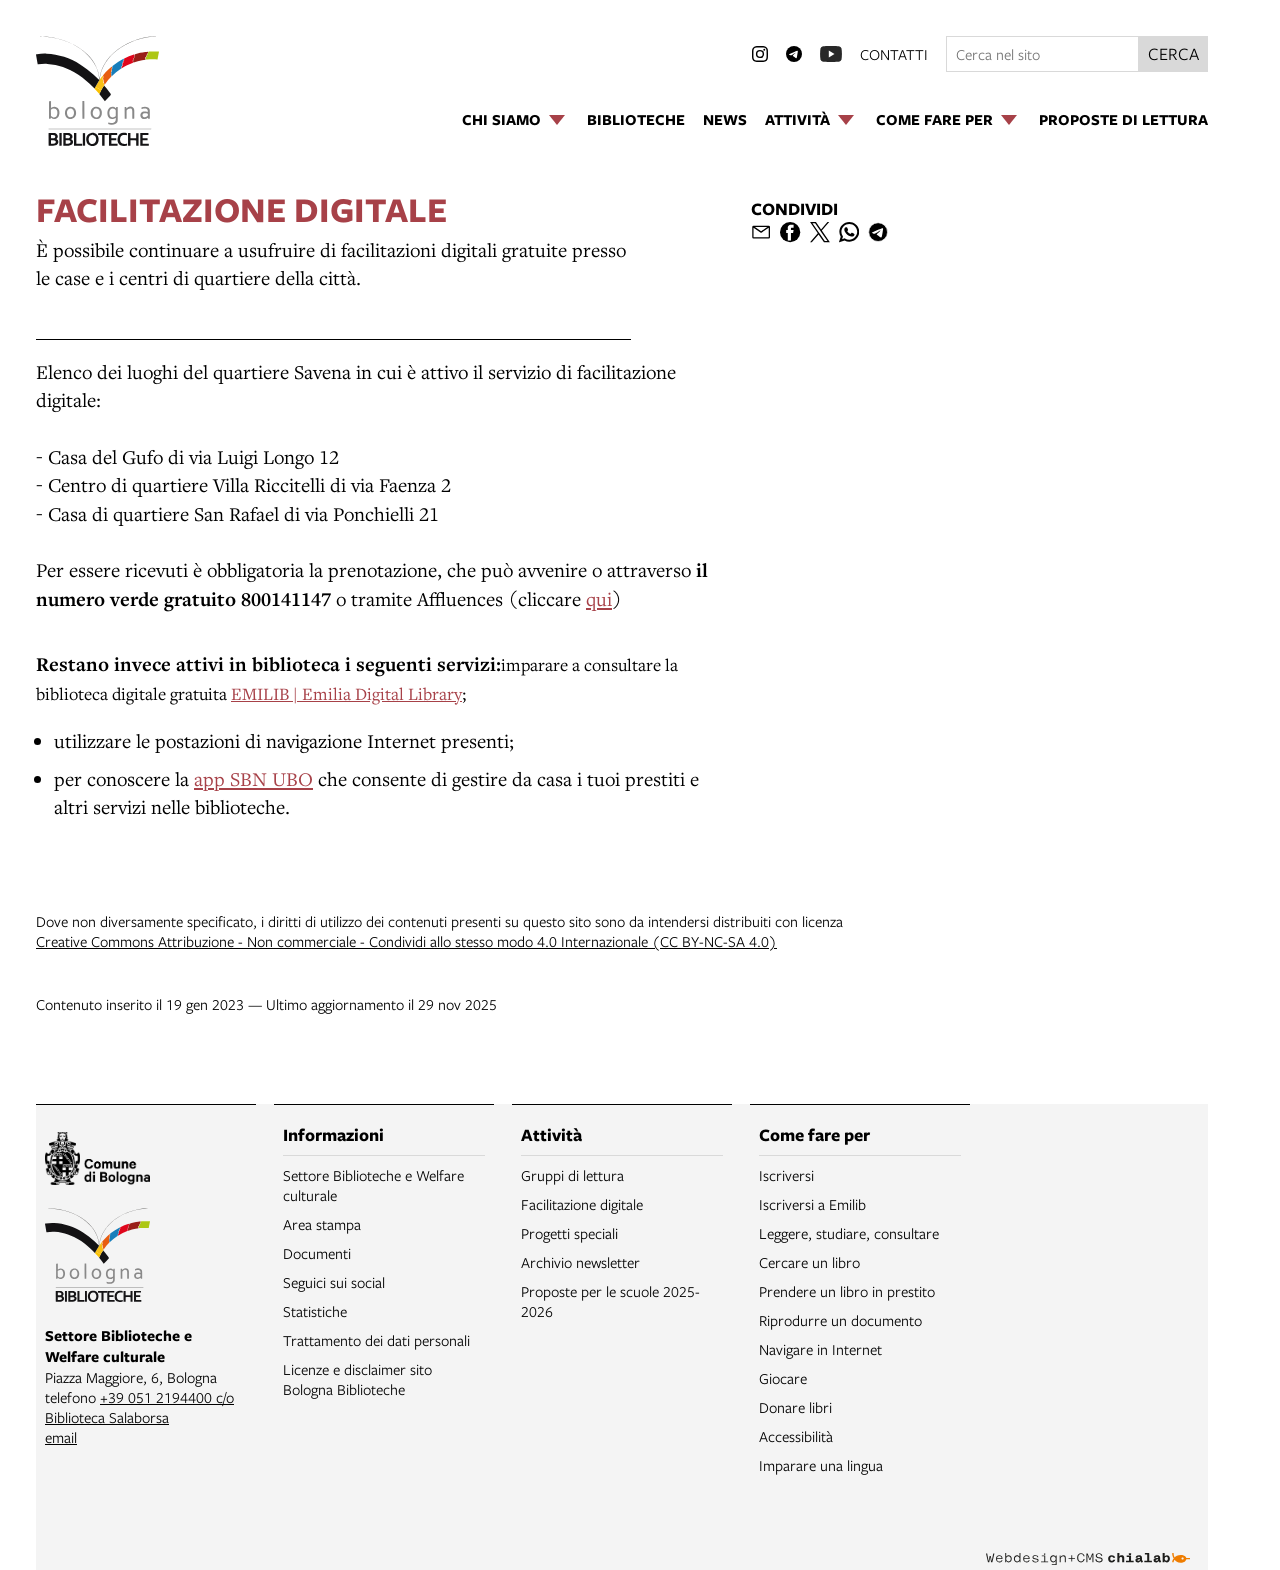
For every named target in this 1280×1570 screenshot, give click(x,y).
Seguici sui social (334, 1282)
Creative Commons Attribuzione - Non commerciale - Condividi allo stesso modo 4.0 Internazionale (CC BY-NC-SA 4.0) (406, 941)
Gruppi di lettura (572, 1175)
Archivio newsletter (580, 1262)
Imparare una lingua (821, 1465)
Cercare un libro (809, 1262)
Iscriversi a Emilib (812, 1204)
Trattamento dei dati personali (376, 1340)
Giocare (783, 1378)
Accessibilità (796, 1436)
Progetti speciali (569, 1233)
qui (599, 598)
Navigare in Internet (820, 1349)
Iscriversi (786, 1175)
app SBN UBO (253, 778)
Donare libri (795, 1407)
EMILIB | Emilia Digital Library (346, 693)
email (61, 1437)
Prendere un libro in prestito (847, 1291)
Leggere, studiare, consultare (849, 1233)
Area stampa (322, 1224)
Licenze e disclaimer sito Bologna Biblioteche (357, 1379)
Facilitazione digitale (582, 1204)
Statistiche (315, 1311)
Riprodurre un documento (840, 1320)
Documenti (317, 1253)
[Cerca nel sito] (1042, 54)
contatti (894, 54)
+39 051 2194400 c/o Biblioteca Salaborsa (139, 1407)
